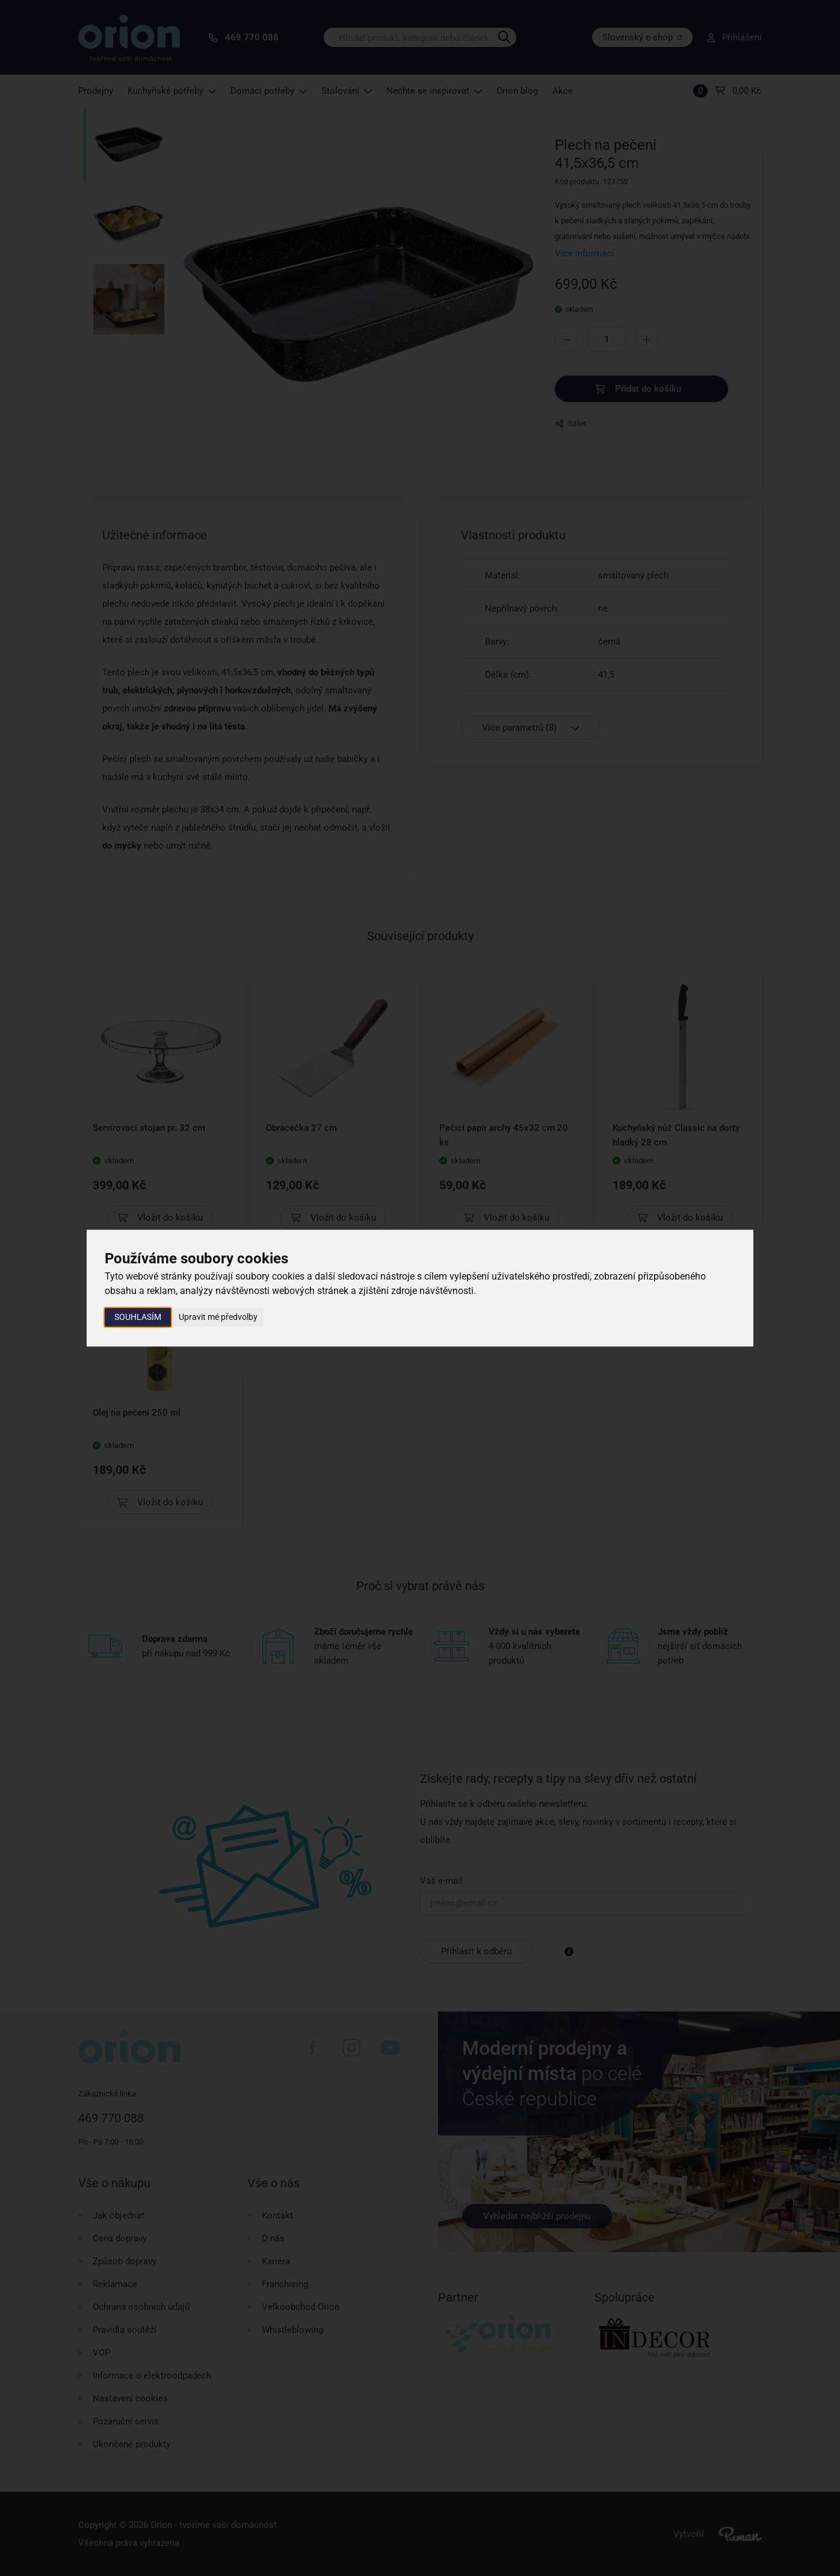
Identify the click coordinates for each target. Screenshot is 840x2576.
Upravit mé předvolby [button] (218, 1317)
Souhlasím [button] (137, 1317)
